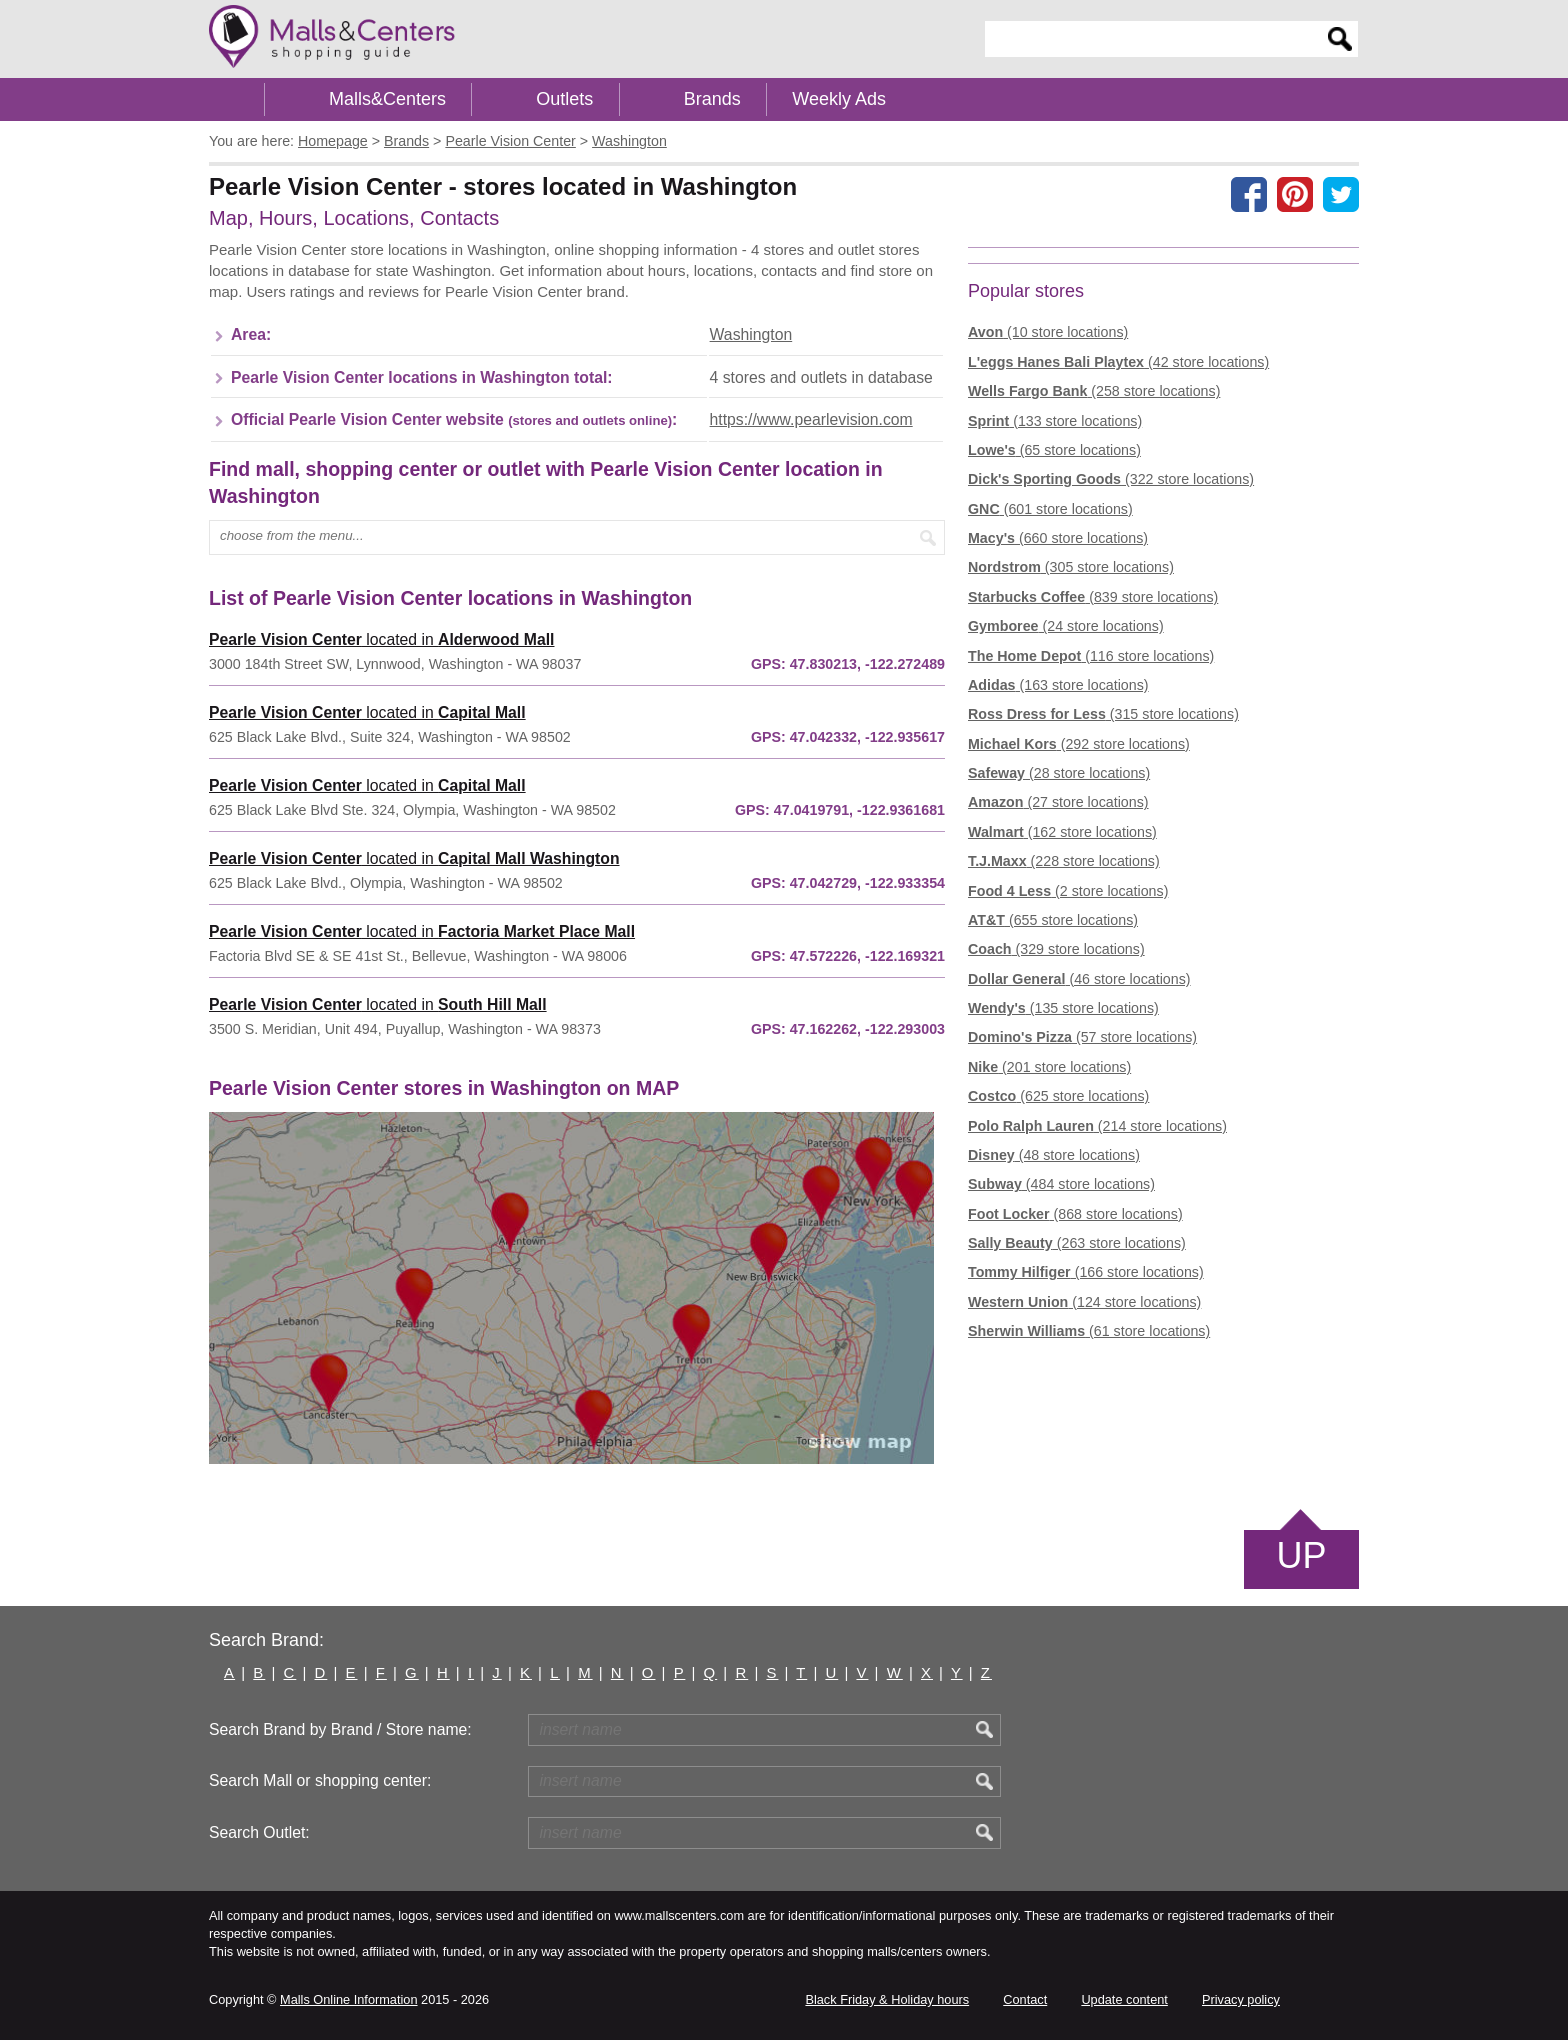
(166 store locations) (1086, 1272)
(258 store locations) (1094, 391)
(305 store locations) (1071, 567)
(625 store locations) (1058, 1096)
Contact (1025, 1999)
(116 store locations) (1091, 656)
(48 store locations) (1054, 1155)
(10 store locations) (1048, 332)
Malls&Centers (387, 99)
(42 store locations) (1118, 362)
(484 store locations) (1061, 1184)
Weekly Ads (839, 99)
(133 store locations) (1055, 421)
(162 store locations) (1062, 832)
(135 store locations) (1063, 1008)
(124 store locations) (1084, 1302)
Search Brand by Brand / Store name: (340, 1729)
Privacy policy (1241, 1999)
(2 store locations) (1068, 891)
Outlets (564, 99)
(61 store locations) (1089, 1331)
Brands (712, 99)
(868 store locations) (1075, 1214)
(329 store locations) (1056, 949)
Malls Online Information (348, 1999)
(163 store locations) (1058, 685)
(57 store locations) (1082, 1037)
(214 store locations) (1097, 1126)
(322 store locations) (1111, 479)
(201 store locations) (1049, 1067)
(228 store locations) (1064, 861)
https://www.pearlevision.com (811, 419)
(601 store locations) (1050, 509)
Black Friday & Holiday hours (887, 1999)
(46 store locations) (1079, 979)
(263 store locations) (1077, 1243)
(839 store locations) (1093, 597)
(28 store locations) (1059, 773)
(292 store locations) (1079, 744)
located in (381, 639)
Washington (751, 334)
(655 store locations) (1053, 920)
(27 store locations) (1058, 802)
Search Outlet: (259, 1832)
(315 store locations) (1103, 714)
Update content (1124, 1999)
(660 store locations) (1058, 538)
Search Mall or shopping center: (320, 1780)
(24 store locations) (1066, 626)
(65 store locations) (1054, 450)
